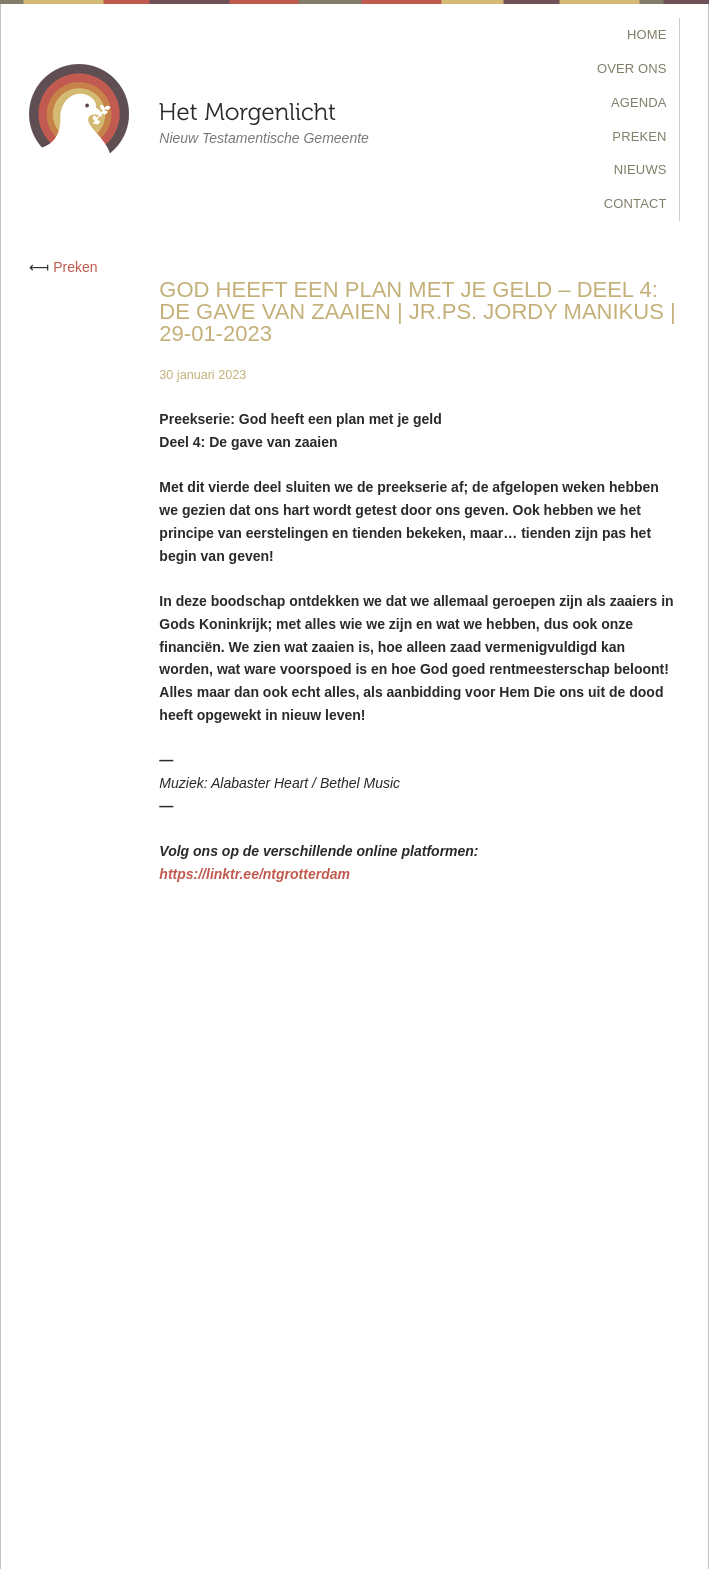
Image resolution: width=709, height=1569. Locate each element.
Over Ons (632, 68)
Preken (639, 136)
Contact (635, 203)
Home (647, 34)
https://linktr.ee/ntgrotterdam (254, 874)
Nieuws (640, 169)
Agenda (639, 102)
